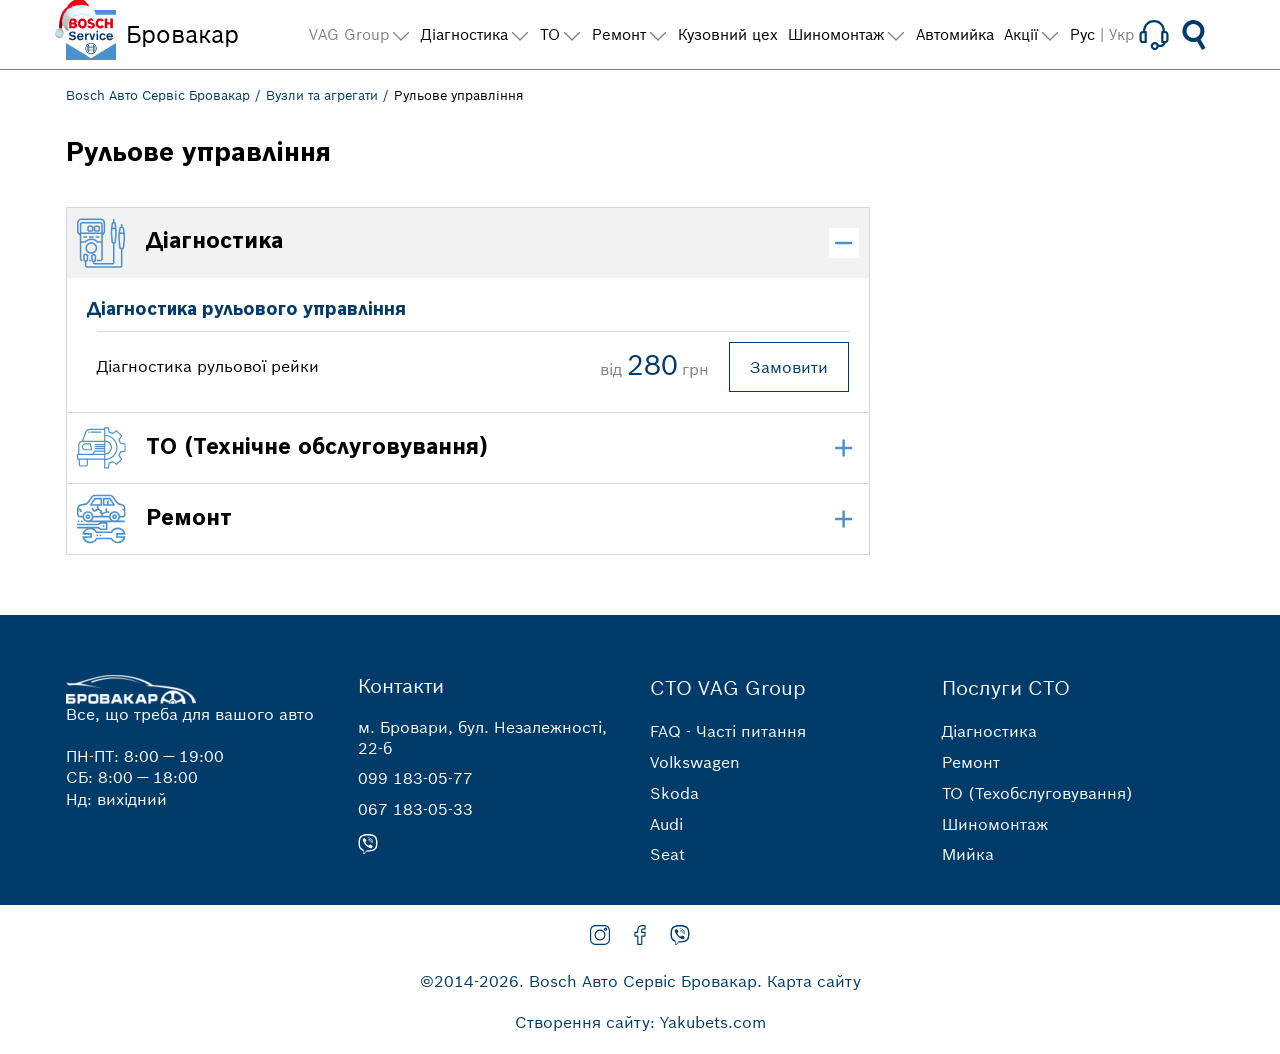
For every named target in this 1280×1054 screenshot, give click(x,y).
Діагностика (989, 731)
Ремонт (971, 762)
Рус (1082, 34)
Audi (666, 824)
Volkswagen (695, 762)
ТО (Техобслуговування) (1037, 793)
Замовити (789, 367)
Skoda (674, 793)
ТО (550, 34)
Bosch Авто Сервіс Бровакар (158, 95)
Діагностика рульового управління (246, 309)
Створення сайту (582, 1022)
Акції (1021, 34)
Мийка (968, 854)
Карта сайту (814, 981)
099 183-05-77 (415, 778)
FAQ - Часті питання (728, 731)
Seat (667, 854)
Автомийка (955, 34)
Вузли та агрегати (322, 95)
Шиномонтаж (995, 824)
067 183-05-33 (415, 809)
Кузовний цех (728, 34)
